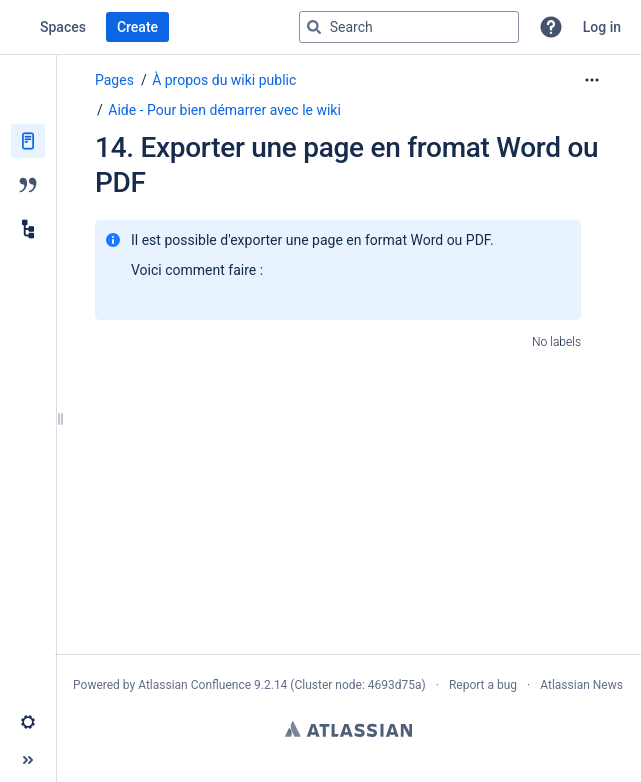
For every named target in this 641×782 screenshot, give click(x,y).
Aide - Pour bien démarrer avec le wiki (224, 110)
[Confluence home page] (20, 27)
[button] (551, 27)
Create (137, 27)
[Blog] (28, 185)
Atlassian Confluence (194, 685)
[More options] (592, 80)
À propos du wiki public (224, 80)
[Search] (314, 27)
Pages (114, 80)
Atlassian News (581, 685)
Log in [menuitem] (602, 27)
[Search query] (409, 27)
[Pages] (28, 141)
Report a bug (483, 685)
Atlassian (348, 729)
